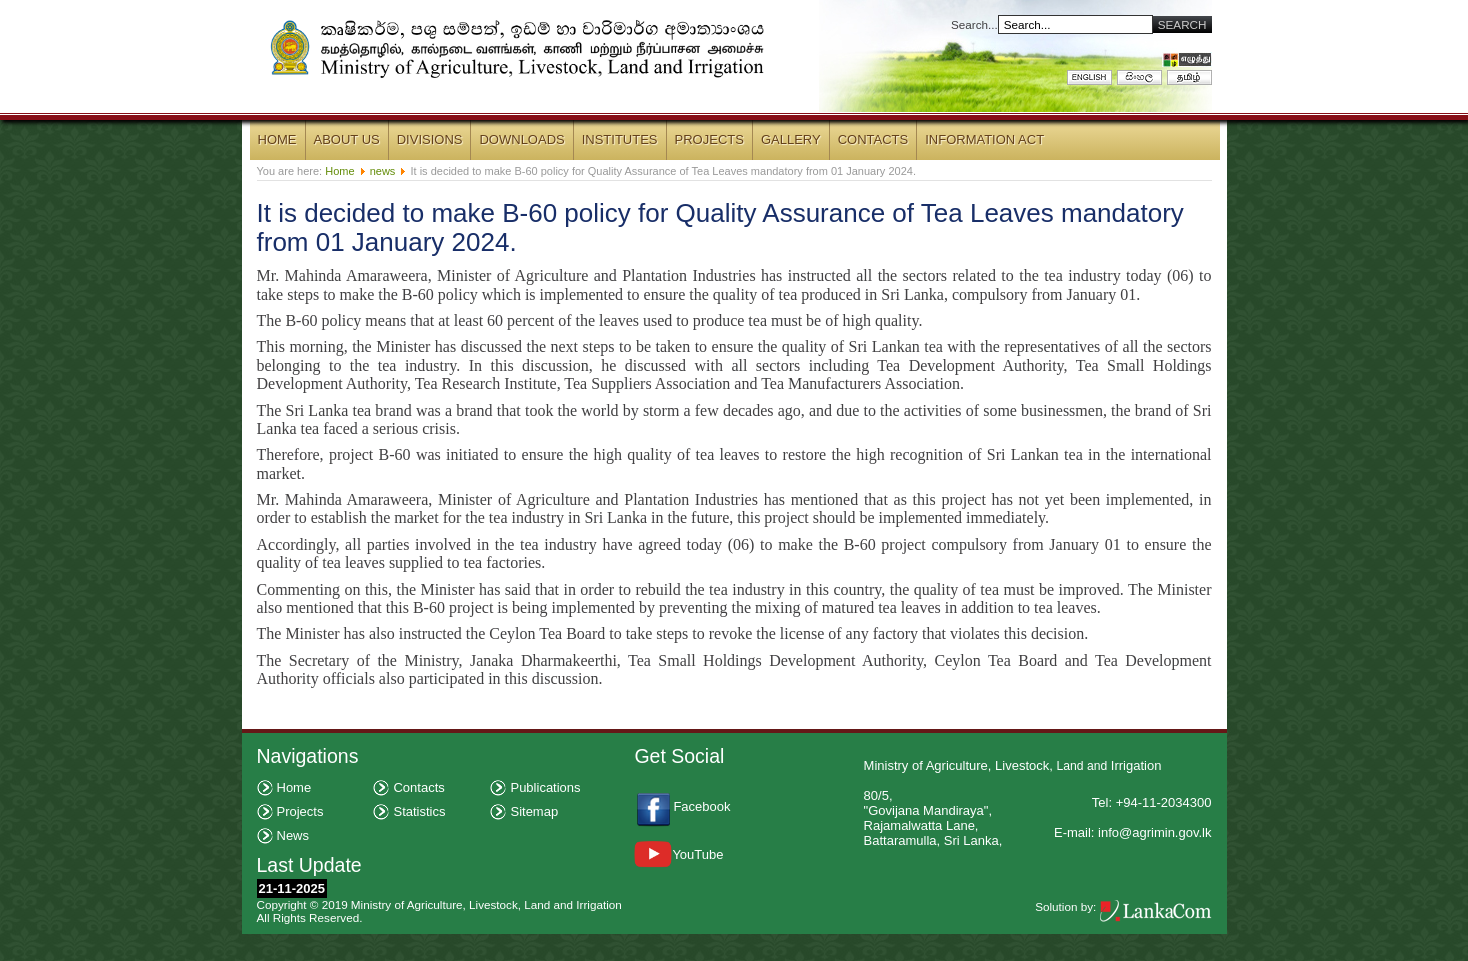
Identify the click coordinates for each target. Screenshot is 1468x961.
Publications (545, 787)
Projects (300, 811)
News (293, 835)
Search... (974, 24)
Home (339, 171)
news (383, 171)
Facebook (703, 806)
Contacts (418, 787)
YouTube (678, 854)
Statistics (419, 811)
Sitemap (534, 811)
